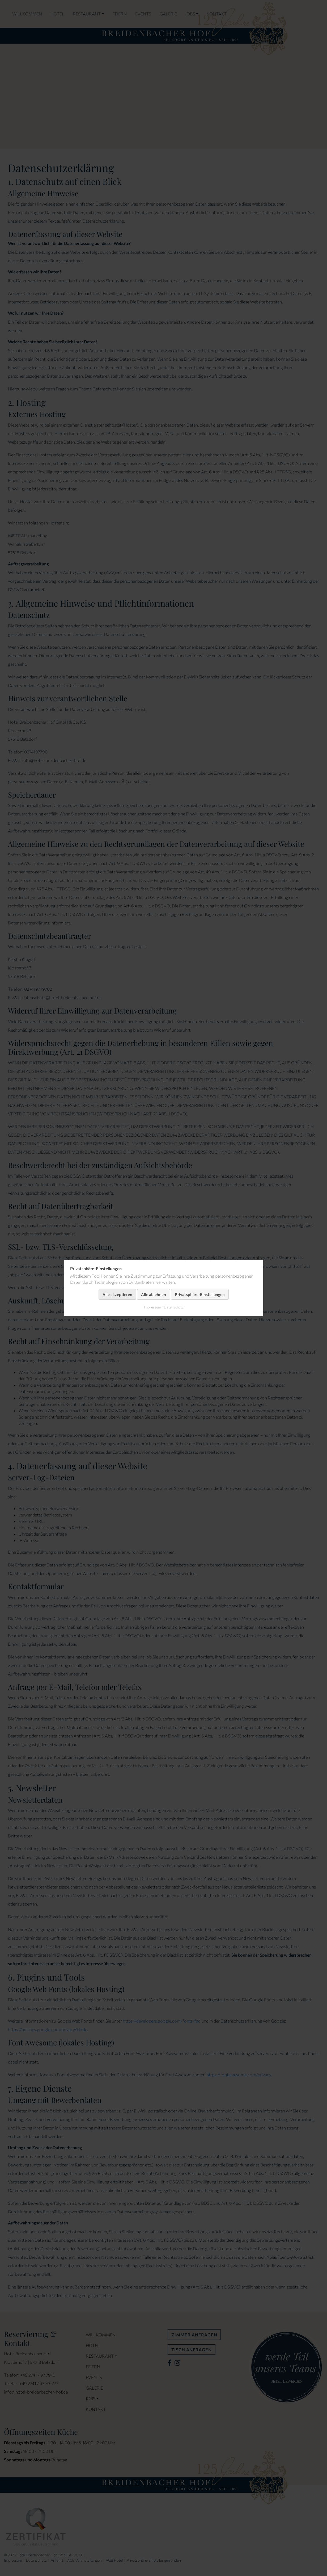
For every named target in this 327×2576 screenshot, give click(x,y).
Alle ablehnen (153, 1294)
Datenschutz (173, 1307)
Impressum (152, 1307)
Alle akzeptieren (117, 1294)
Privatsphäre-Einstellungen (200, 1294)
